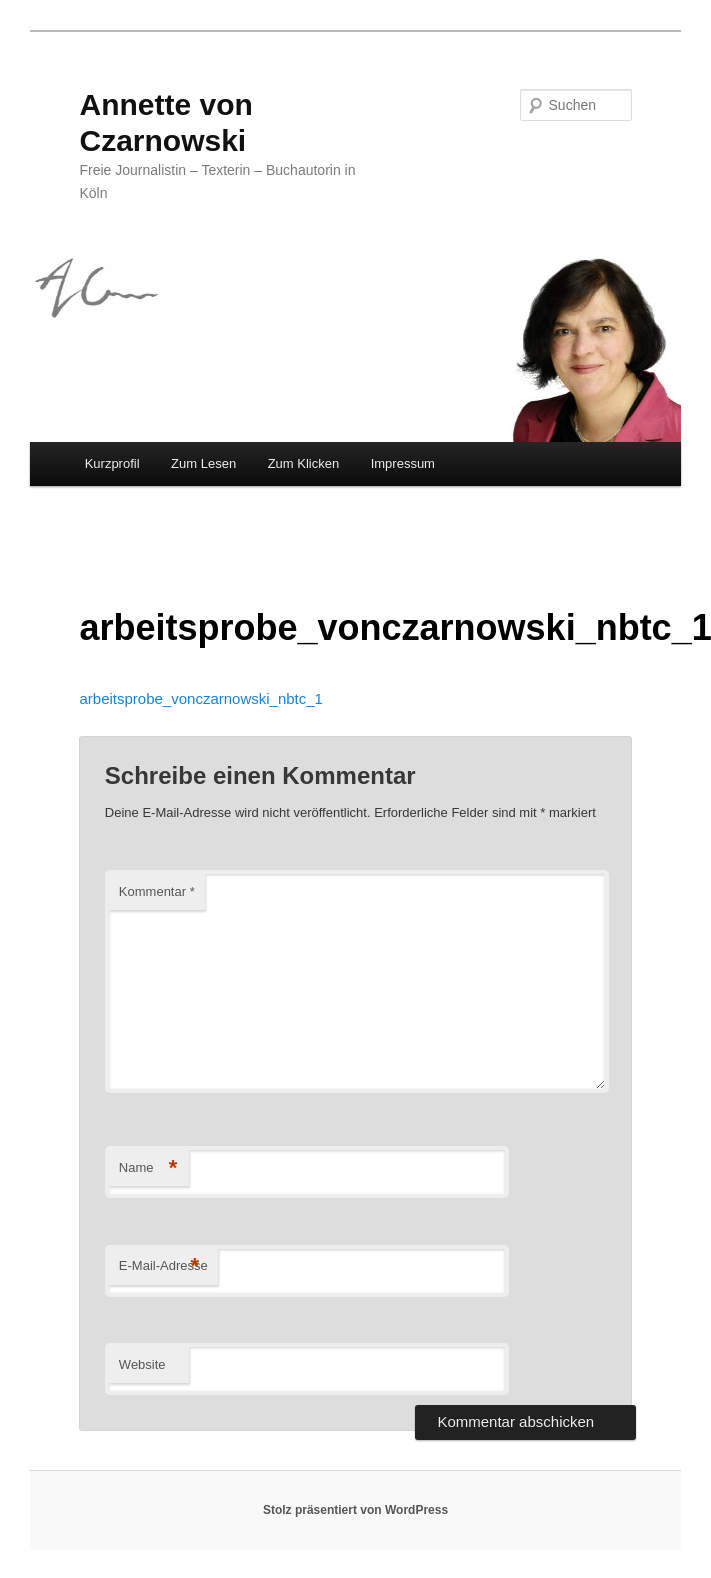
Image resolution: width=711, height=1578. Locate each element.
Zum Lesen (203, 463)
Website (142, 1364)
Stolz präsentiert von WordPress (355, 1510)
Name (148, 1168)
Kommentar (157, 891)
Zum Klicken (304, 463)
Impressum (403, 463)
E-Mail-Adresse (163, 1266)
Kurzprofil (112, 463)
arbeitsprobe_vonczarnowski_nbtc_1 (200, 698)
